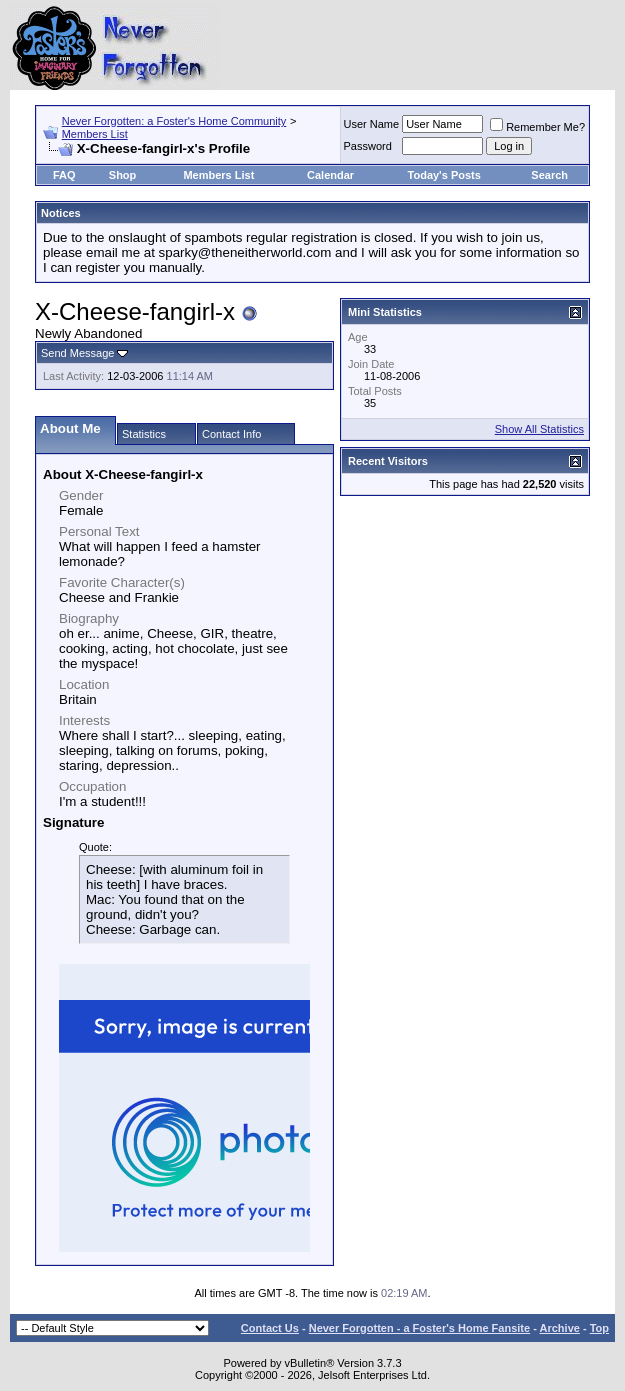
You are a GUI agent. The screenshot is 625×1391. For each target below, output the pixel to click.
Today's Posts (444, 175)
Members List (95, 134)
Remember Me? (537, 127)
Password (368, 146)
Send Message (77, 353)
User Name (372, 124)
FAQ (64, 175)
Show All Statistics (539, 429)
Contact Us (270, 1328)
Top (599, 1328)
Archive (560, 1328)
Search (549, 175)
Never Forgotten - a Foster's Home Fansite (419, 1328)
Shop (123, 175)
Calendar (330, 175)
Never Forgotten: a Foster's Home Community (174, 121)
